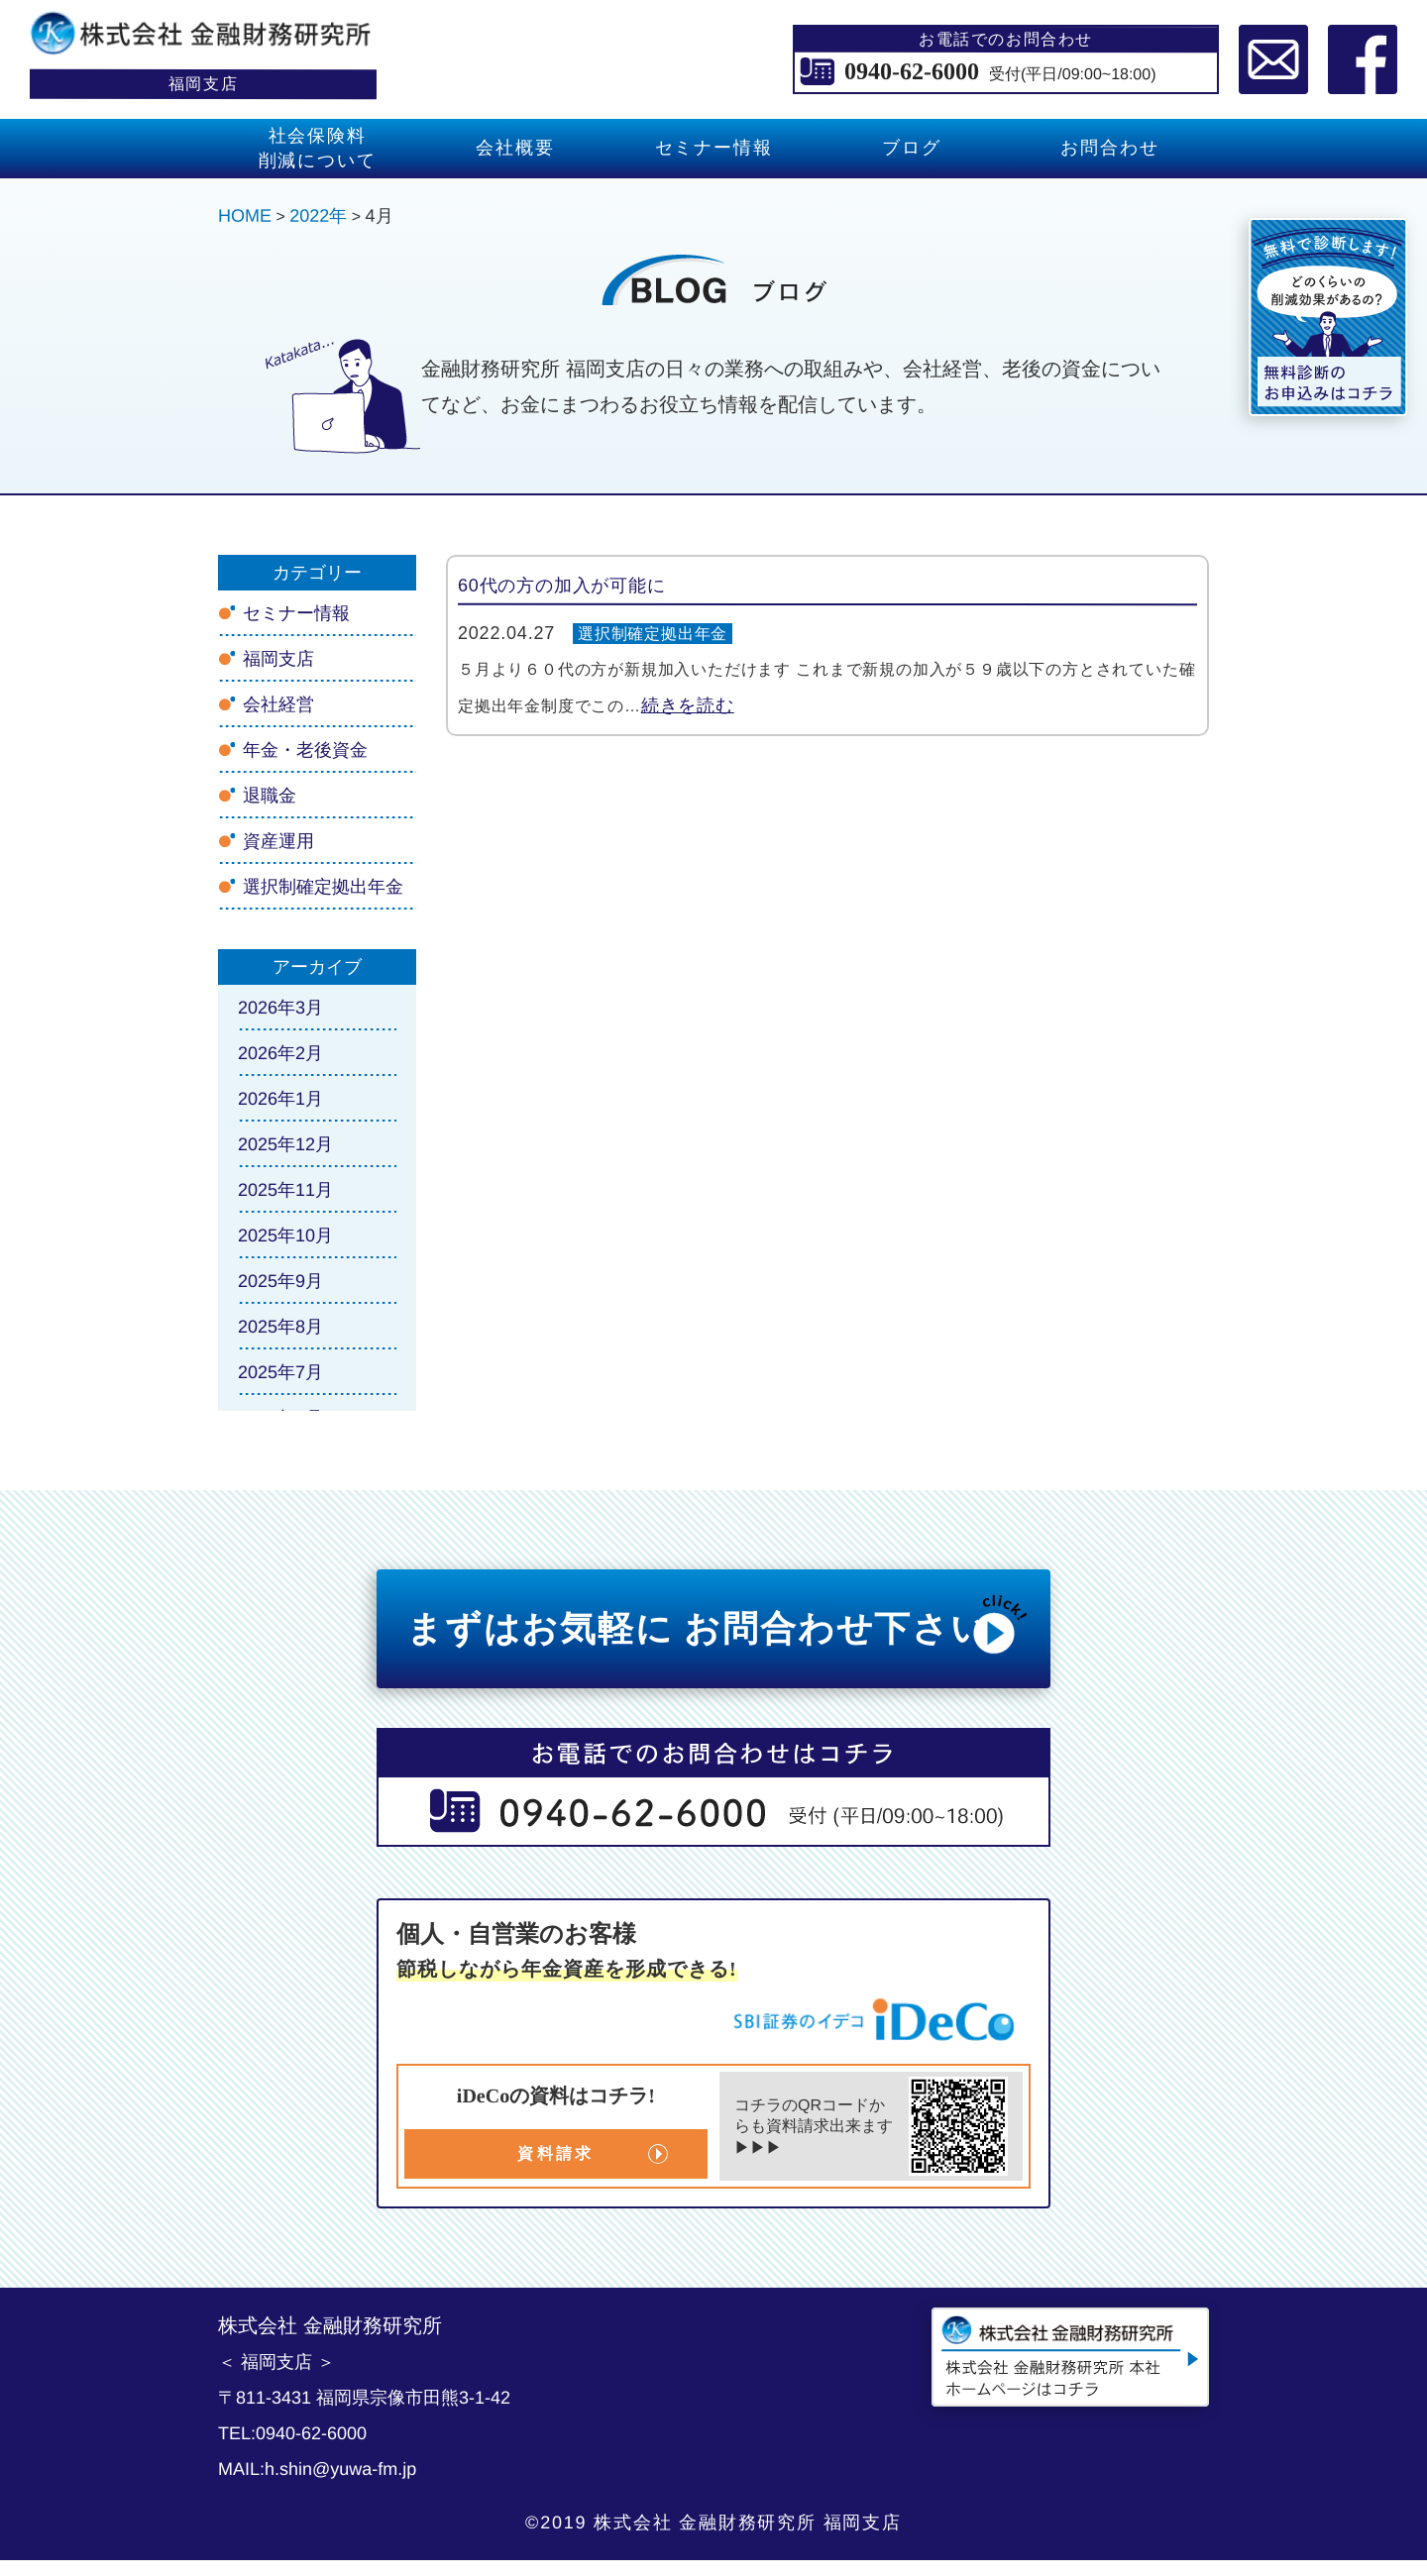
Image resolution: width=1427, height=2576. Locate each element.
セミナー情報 (714, 148)
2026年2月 (280, 1053)
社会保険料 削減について (318, 148)
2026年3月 (280, 1008)
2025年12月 (285, 1144)
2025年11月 (285, 1190)
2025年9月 (280, 1281)
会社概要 (515, 148)
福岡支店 (278, 659)
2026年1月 (280, 1099)
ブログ (911, 148)
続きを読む (687, 705)
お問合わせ (1109, 148)
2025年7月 (280, 1372)
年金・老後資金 (305, 750)
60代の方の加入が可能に (562, 585)
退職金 (269, 795)
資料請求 (555, 2153)
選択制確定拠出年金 (652, 633)
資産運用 (278, 841)
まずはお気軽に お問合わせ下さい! (718, 1624)
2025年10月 (285, 1235)
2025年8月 (280, 1327)
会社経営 (278, 704)
